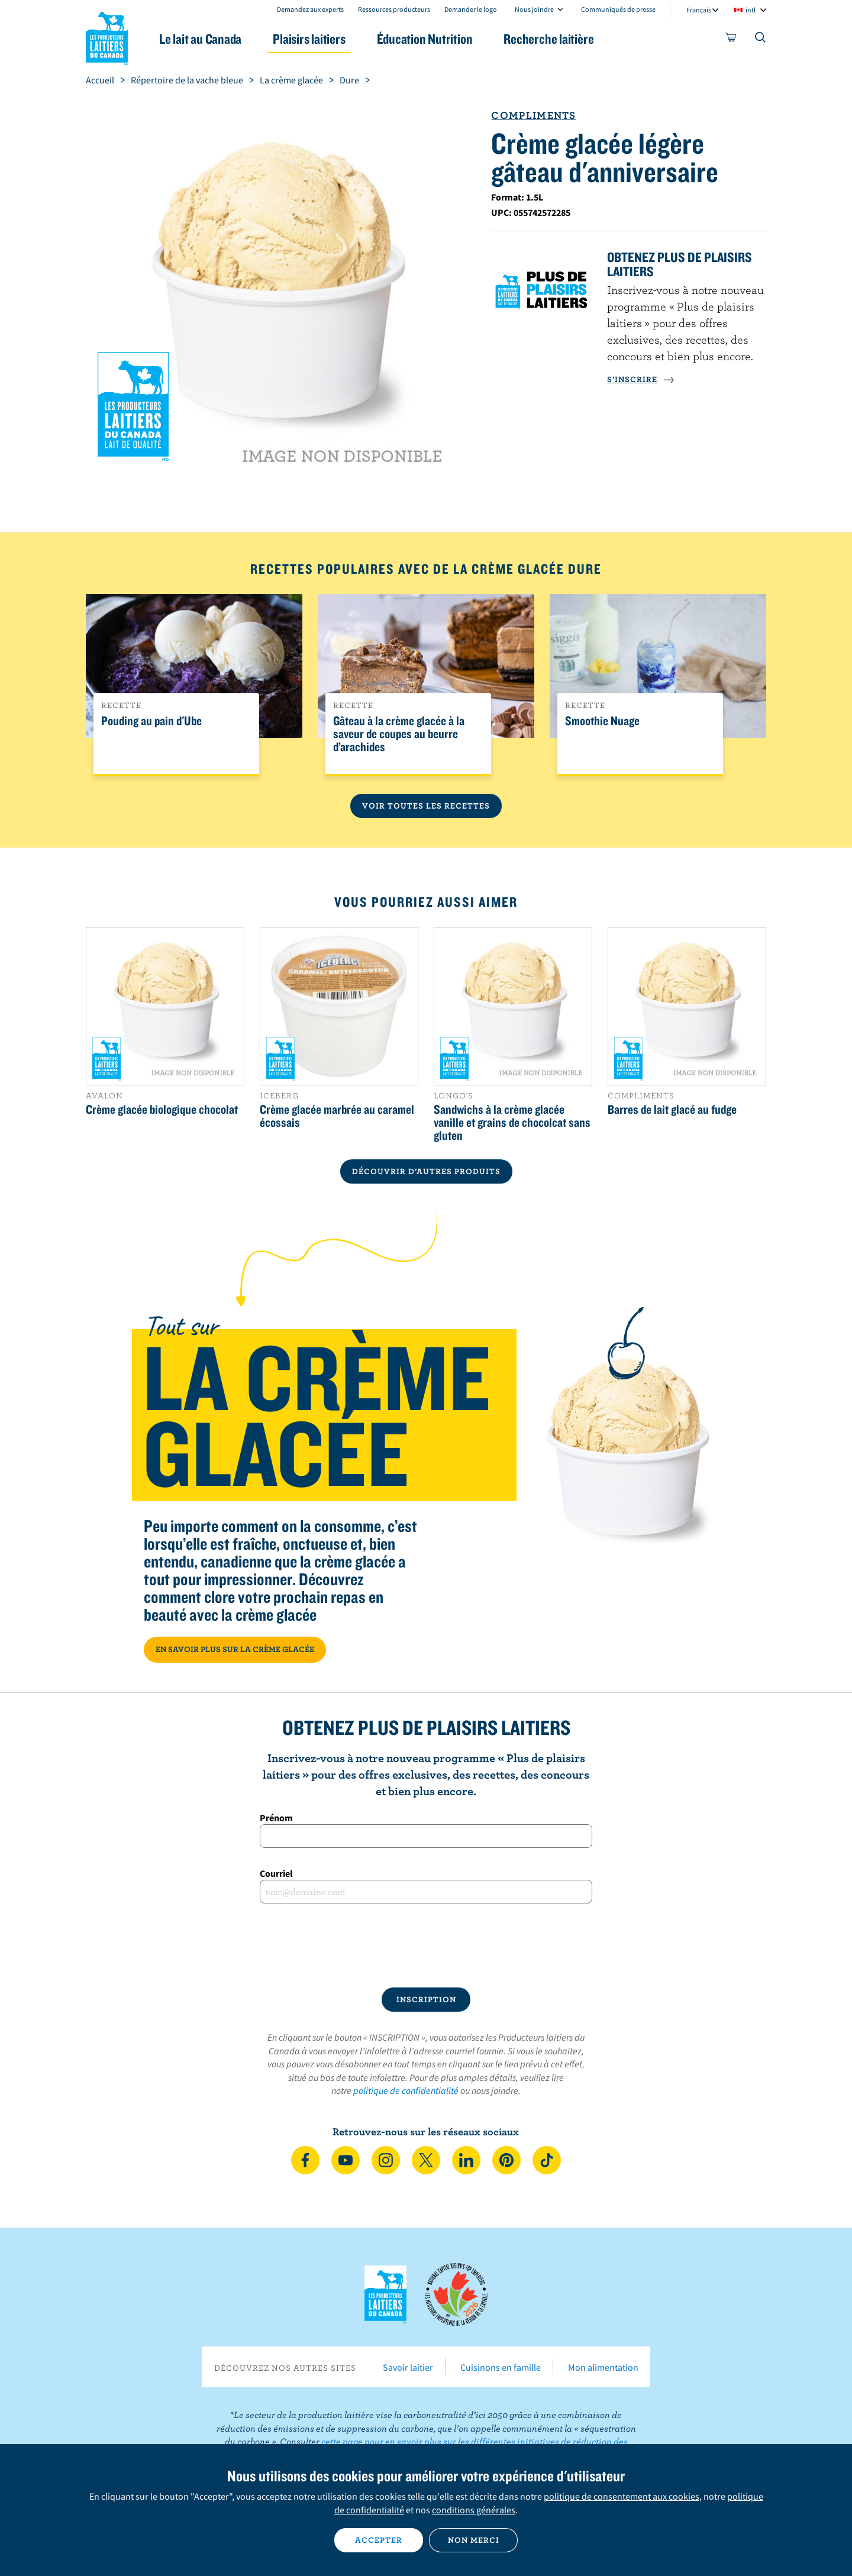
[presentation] (426, 1945)
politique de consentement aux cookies (621, 2496)
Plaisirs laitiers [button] (309, 38)
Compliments (533, 115)
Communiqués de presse (618, 9)
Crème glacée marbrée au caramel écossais (337, 1116)
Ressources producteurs (394, 9)
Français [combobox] (698, 9)
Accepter (378, 2540)
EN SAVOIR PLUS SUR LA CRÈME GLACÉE (235, 1649)
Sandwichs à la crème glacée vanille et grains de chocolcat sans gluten (512, 1122)
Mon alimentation (603, 2367)
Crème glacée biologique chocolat (162, 1109)
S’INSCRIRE (640, 379)
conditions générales (473, 2510)
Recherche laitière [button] (548, 38)
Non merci (473, 2540)
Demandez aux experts (310, 9)
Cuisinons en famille (500, 2367)
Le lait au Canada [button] (200, 38)
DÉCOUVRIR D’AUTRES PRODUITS (426, 1171)
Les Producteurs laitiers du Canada (107, 36)
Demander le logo (470, 9)
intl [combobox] (751, 9)
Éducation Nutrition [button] (425, 38)
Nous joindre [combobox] (534, 9)
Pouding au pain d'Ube (151, 721)
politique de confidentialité (406, 2090)
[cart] (731, 39)
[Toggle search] (761, 39)
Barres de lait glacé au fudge (672, 1109)
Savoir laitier (408, 2367)
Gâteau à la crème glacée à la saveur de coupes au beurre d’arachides (398, 734)
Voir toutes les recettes (426, 805)
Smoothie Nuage (602, 721)
